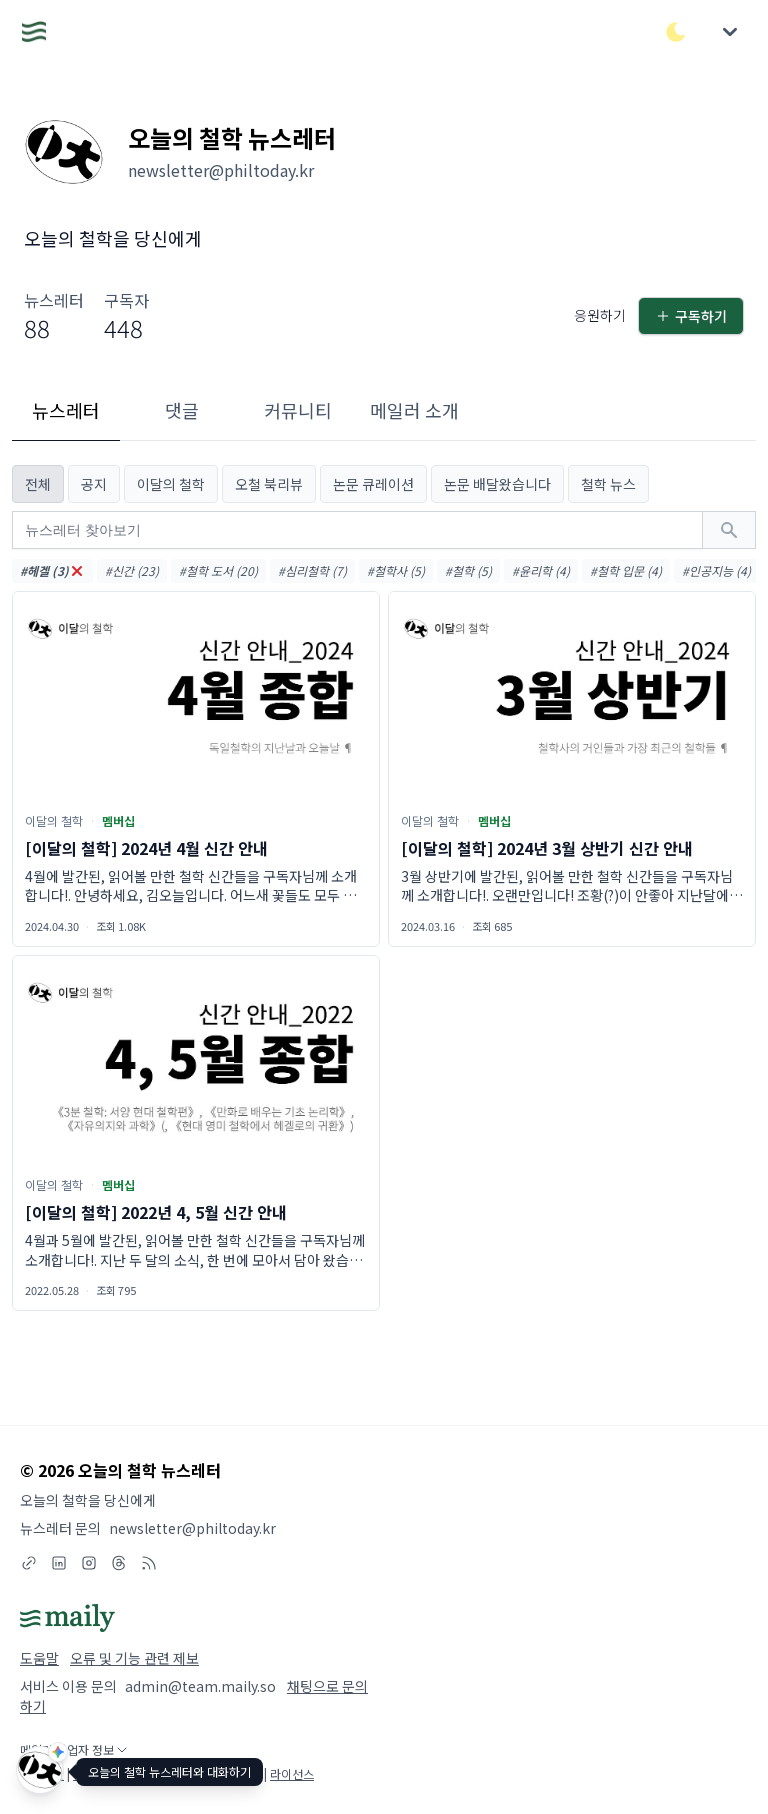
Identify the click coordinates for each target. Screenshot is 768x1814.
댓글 (182, 410)
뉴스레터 (66, 410)
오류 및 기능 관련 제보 (134, 1658)
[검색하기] (729, 530)
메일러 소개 (414, 410)
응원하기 (600, 315)
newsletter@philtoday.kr (192, 1528)
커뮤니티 (298, 410)
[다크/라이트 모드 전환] (676, 32)
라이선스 (292, 1773)
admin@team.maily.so (200, 1686)
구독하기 (691, 316)
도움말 (39, 1658)
